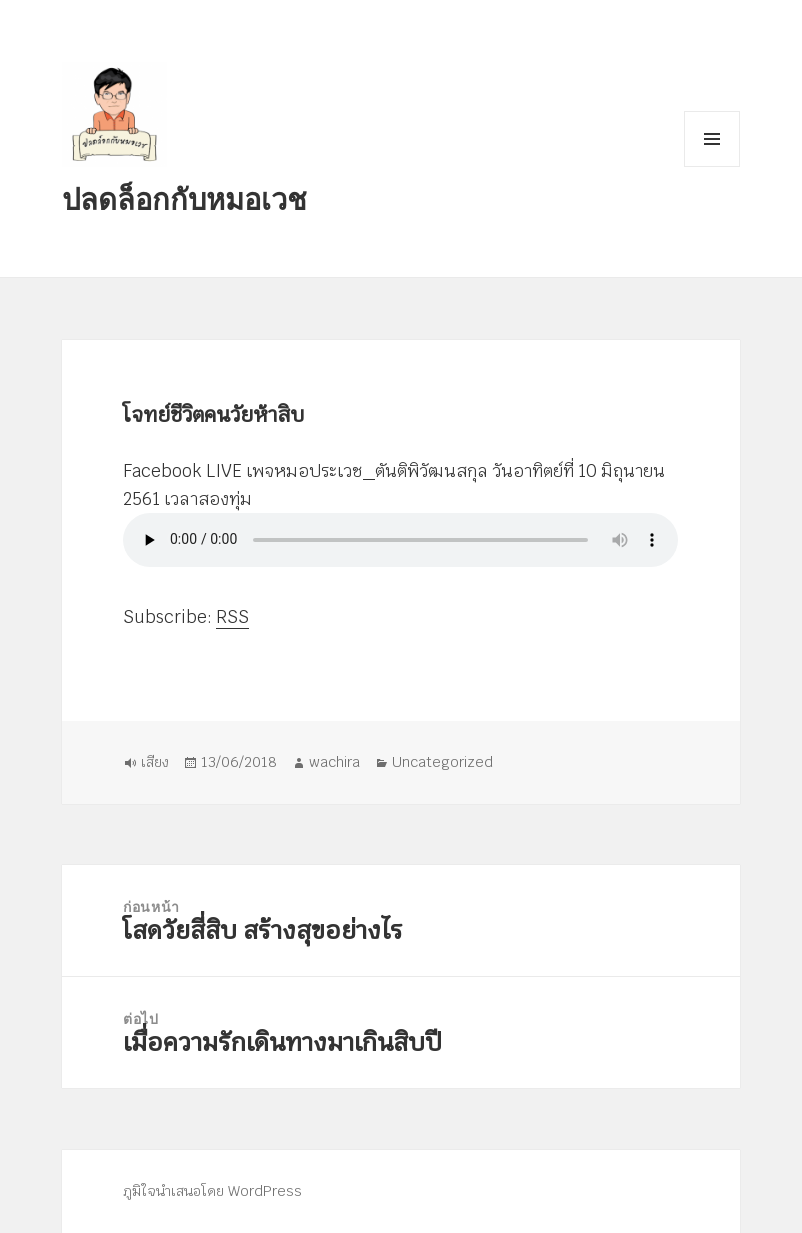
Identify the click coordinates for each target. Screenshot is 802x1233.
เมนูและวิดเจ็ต (712, 139)
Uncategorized (442, 762)
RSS (232, 618)
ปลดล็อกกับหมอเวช (184, 198)
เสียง (155, 762)
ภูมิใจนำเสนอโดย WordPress (212, 1191)
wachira (334, 762)
